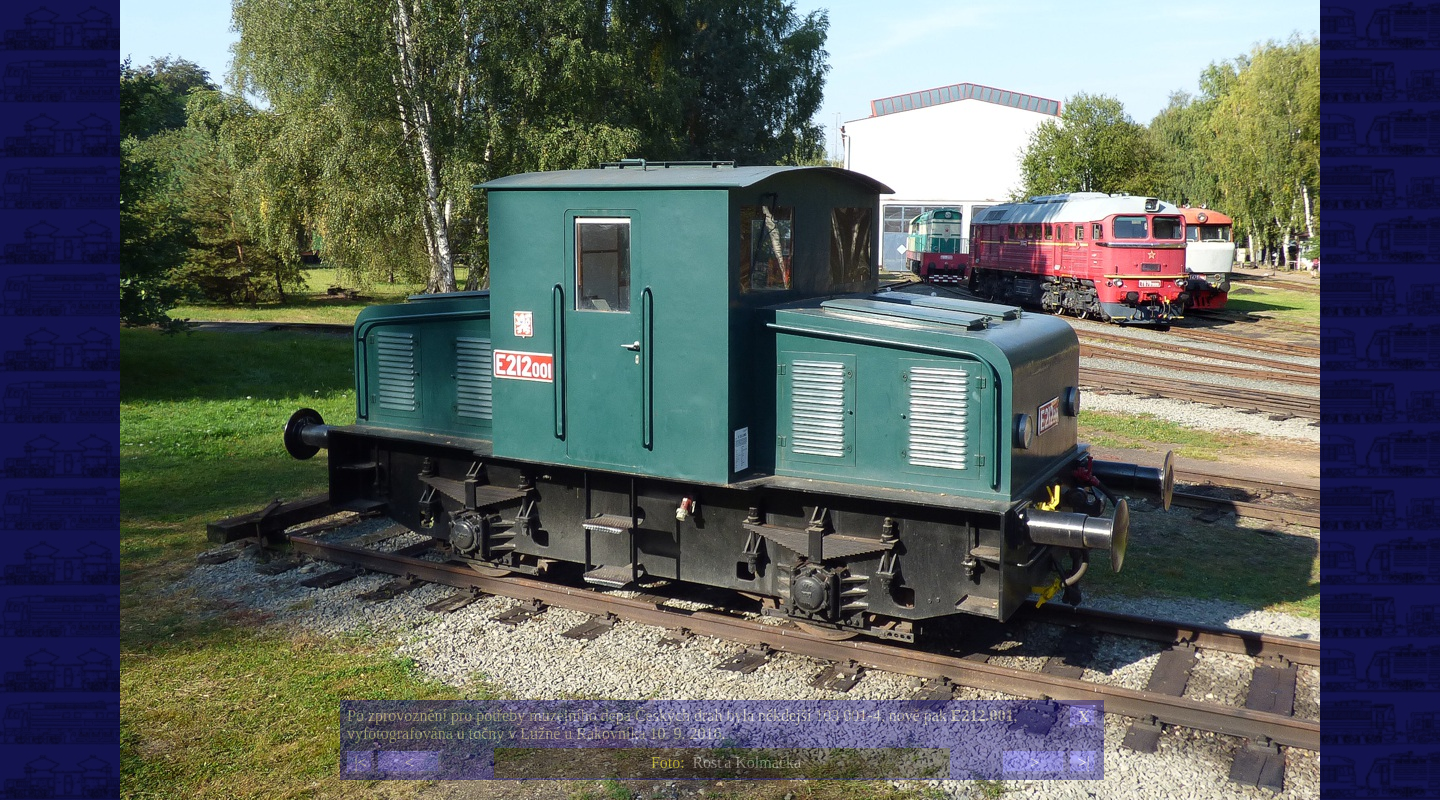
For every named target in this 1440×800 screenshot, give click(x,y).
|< (360, 762)
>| (1083, 762)
